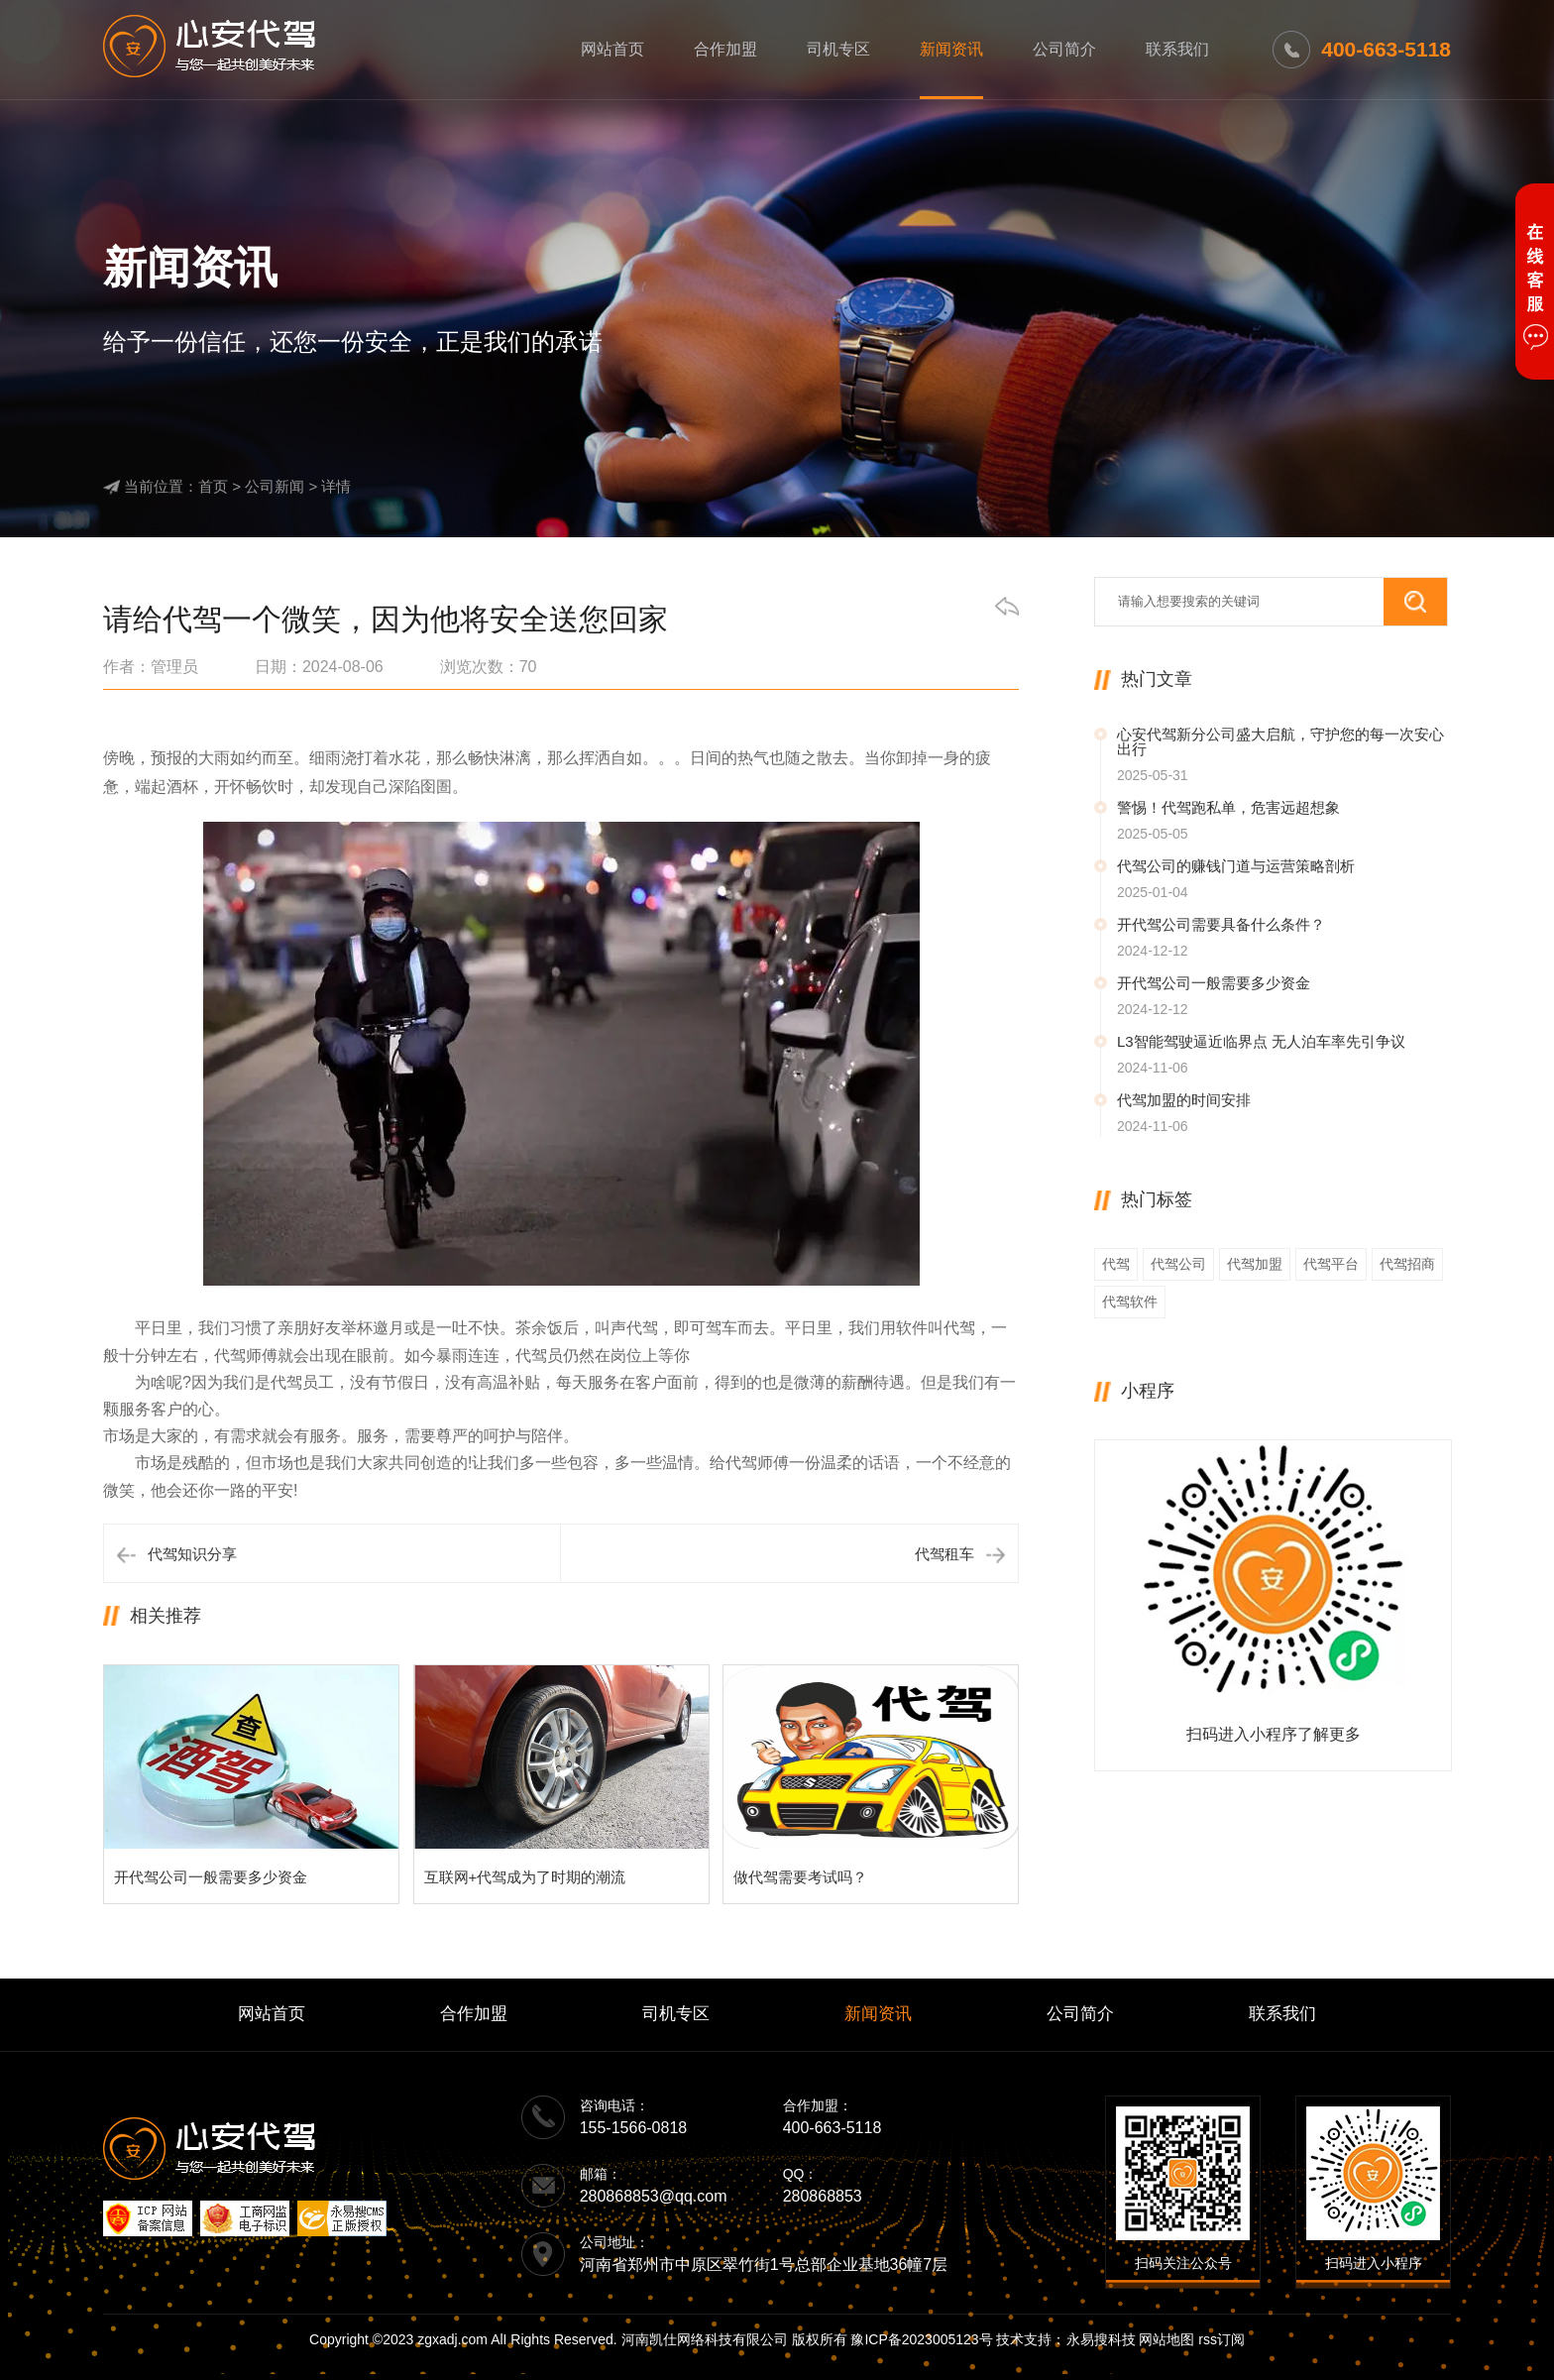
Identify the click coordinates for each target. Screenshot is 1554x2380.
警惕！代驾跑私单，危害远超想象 (1228, 807)
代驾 (1116, 1264)
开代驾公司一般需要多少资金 (1213, 982)
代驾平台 (1331, 1264)
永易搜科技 (1101, 2339)
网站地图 (1166, 2339)
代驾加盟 (1254, 1264)
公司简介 (1064, 49)
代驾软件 (1130, 1301)
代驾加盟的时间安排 (1184, 1099)
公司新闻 (274, 486)
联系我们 (1177, 49)
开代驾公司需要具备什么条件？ (1221, 924)
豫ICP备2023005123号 (921, 2339)
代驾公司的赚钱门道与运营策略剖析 (1236, 865)
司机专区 (838, 49)
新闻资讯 (951, 49)
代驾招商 (1407, 1264)
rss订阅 (1221, 2339)
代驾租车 (944, 1553)
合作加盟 (725, 49)
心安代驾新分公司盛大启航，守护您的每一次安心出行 (1280, 741)
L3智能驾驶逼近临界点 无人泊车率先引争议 (1261, 1041)
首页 (213, 486)
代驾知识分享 (192, 1553)
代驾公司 (1178, 1264)
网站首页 (612, 49)
